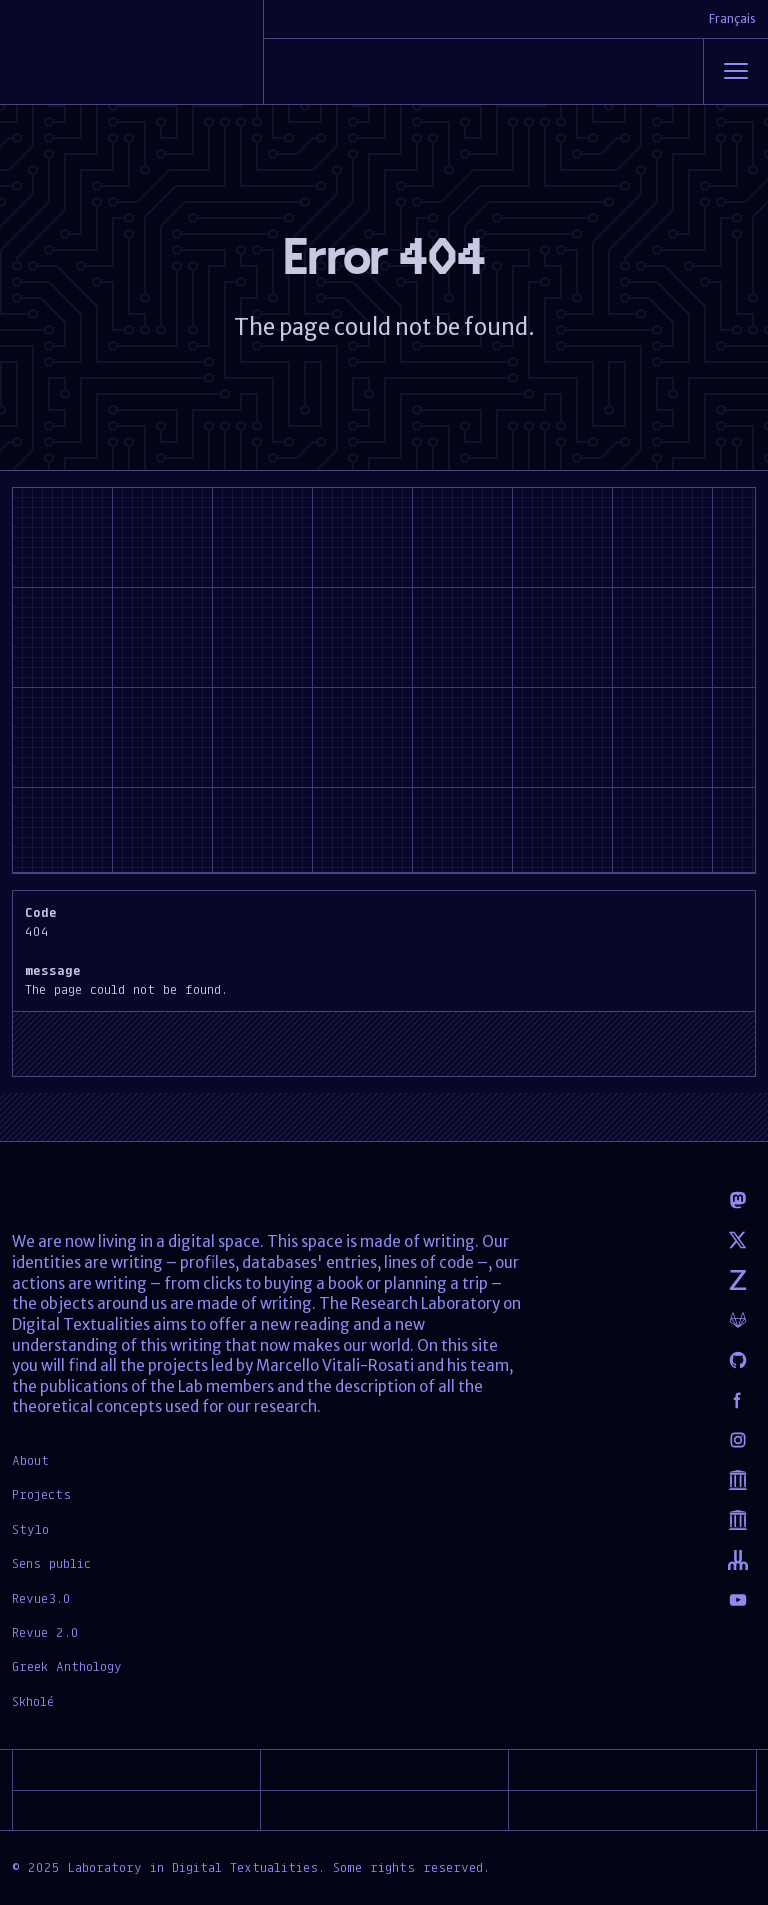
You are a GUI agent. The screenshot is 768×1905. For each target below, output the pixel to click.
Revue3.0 (41, 1598)
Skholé (33, 1701)
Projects (41, 1494)
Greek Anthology (67, 1666)
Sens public (51, 1563)
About (30, 1460)
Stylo (30, 1529)
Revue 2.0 (45, 1632)
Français (732, 18)
